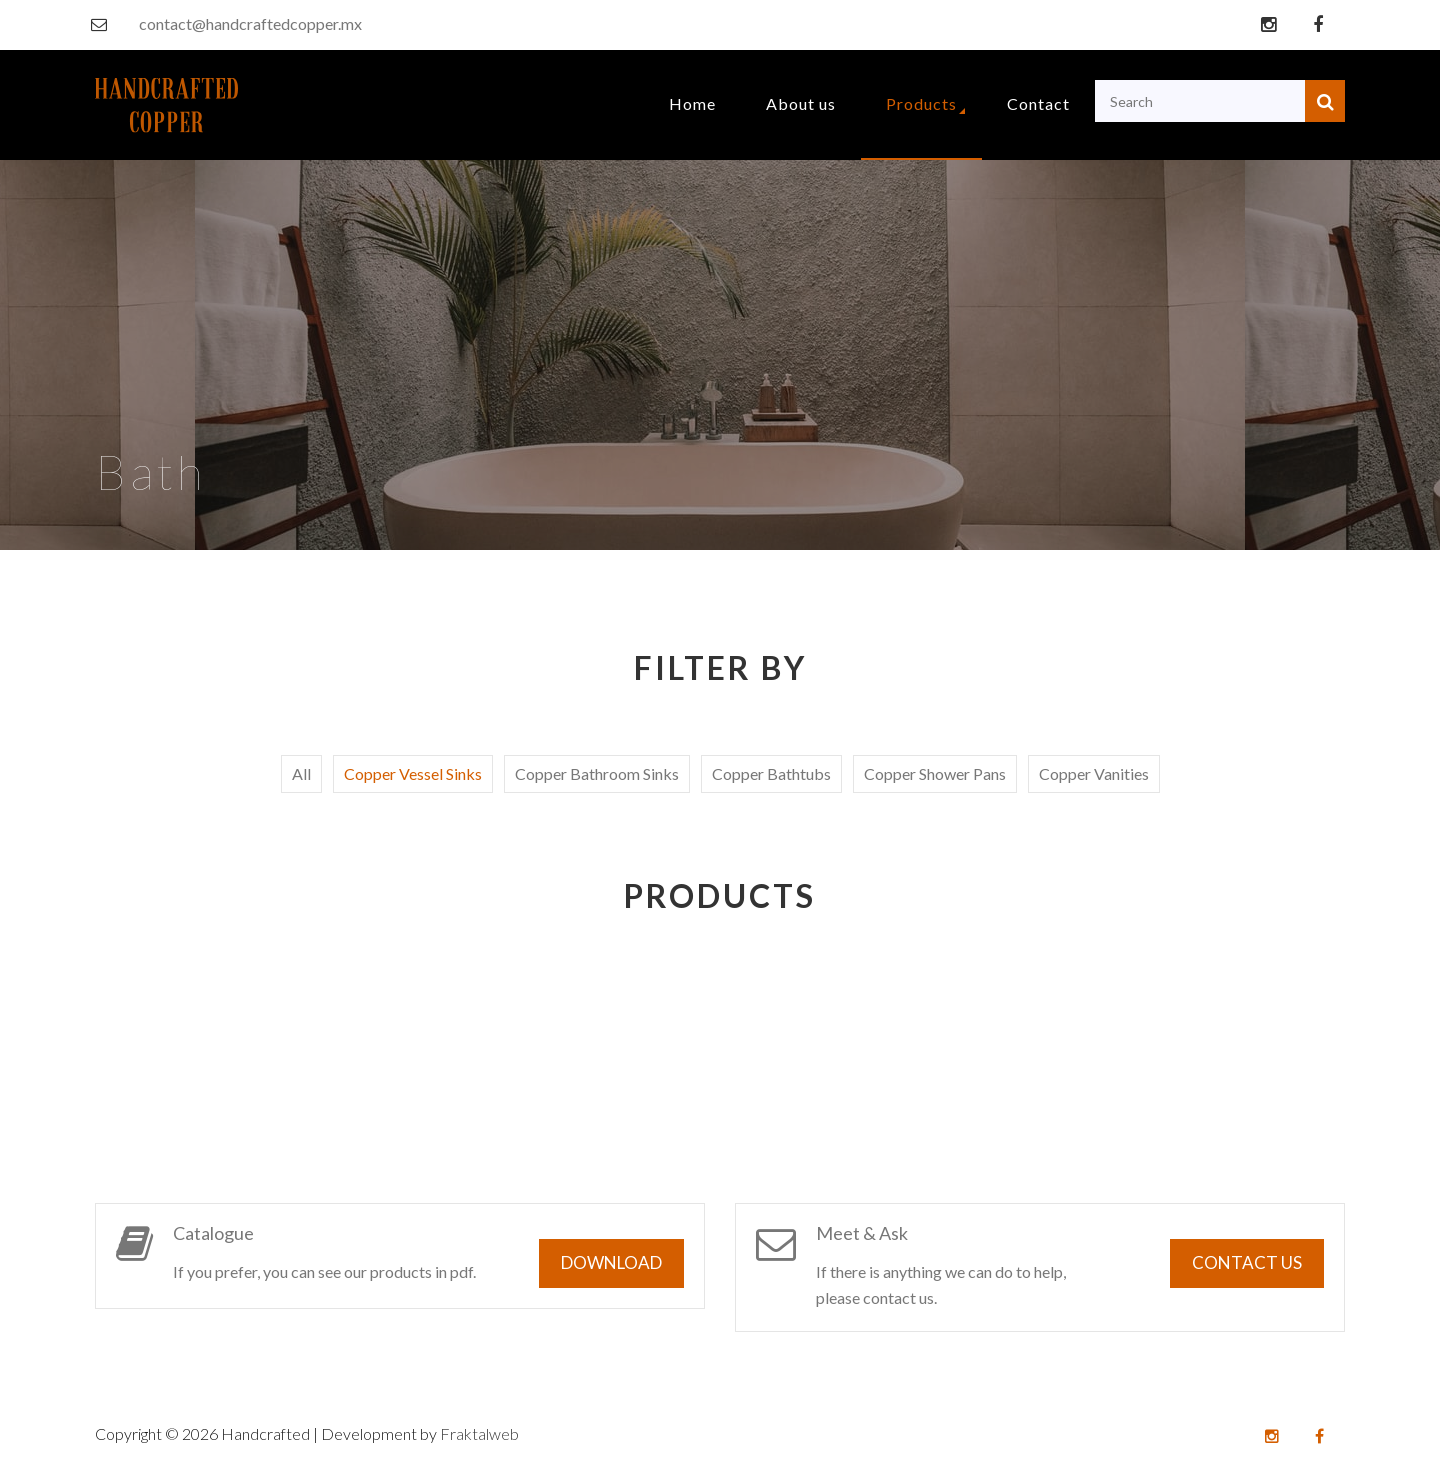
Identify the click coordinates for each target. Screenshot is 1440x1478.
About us (801, 103)
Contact (1038, 103)
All (301, 773)
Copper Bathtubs (771, 773)
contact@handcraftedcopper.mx (250, 23)
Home (692, 103)
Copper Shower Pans (935, 773)
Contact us (1247, 1262)
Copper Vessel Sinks (413, 773)
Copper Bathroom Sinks (597, 773)
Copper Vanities (1094, 773)
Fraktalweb (479, 1433)
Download (611, 1262)
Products (921, 103)
